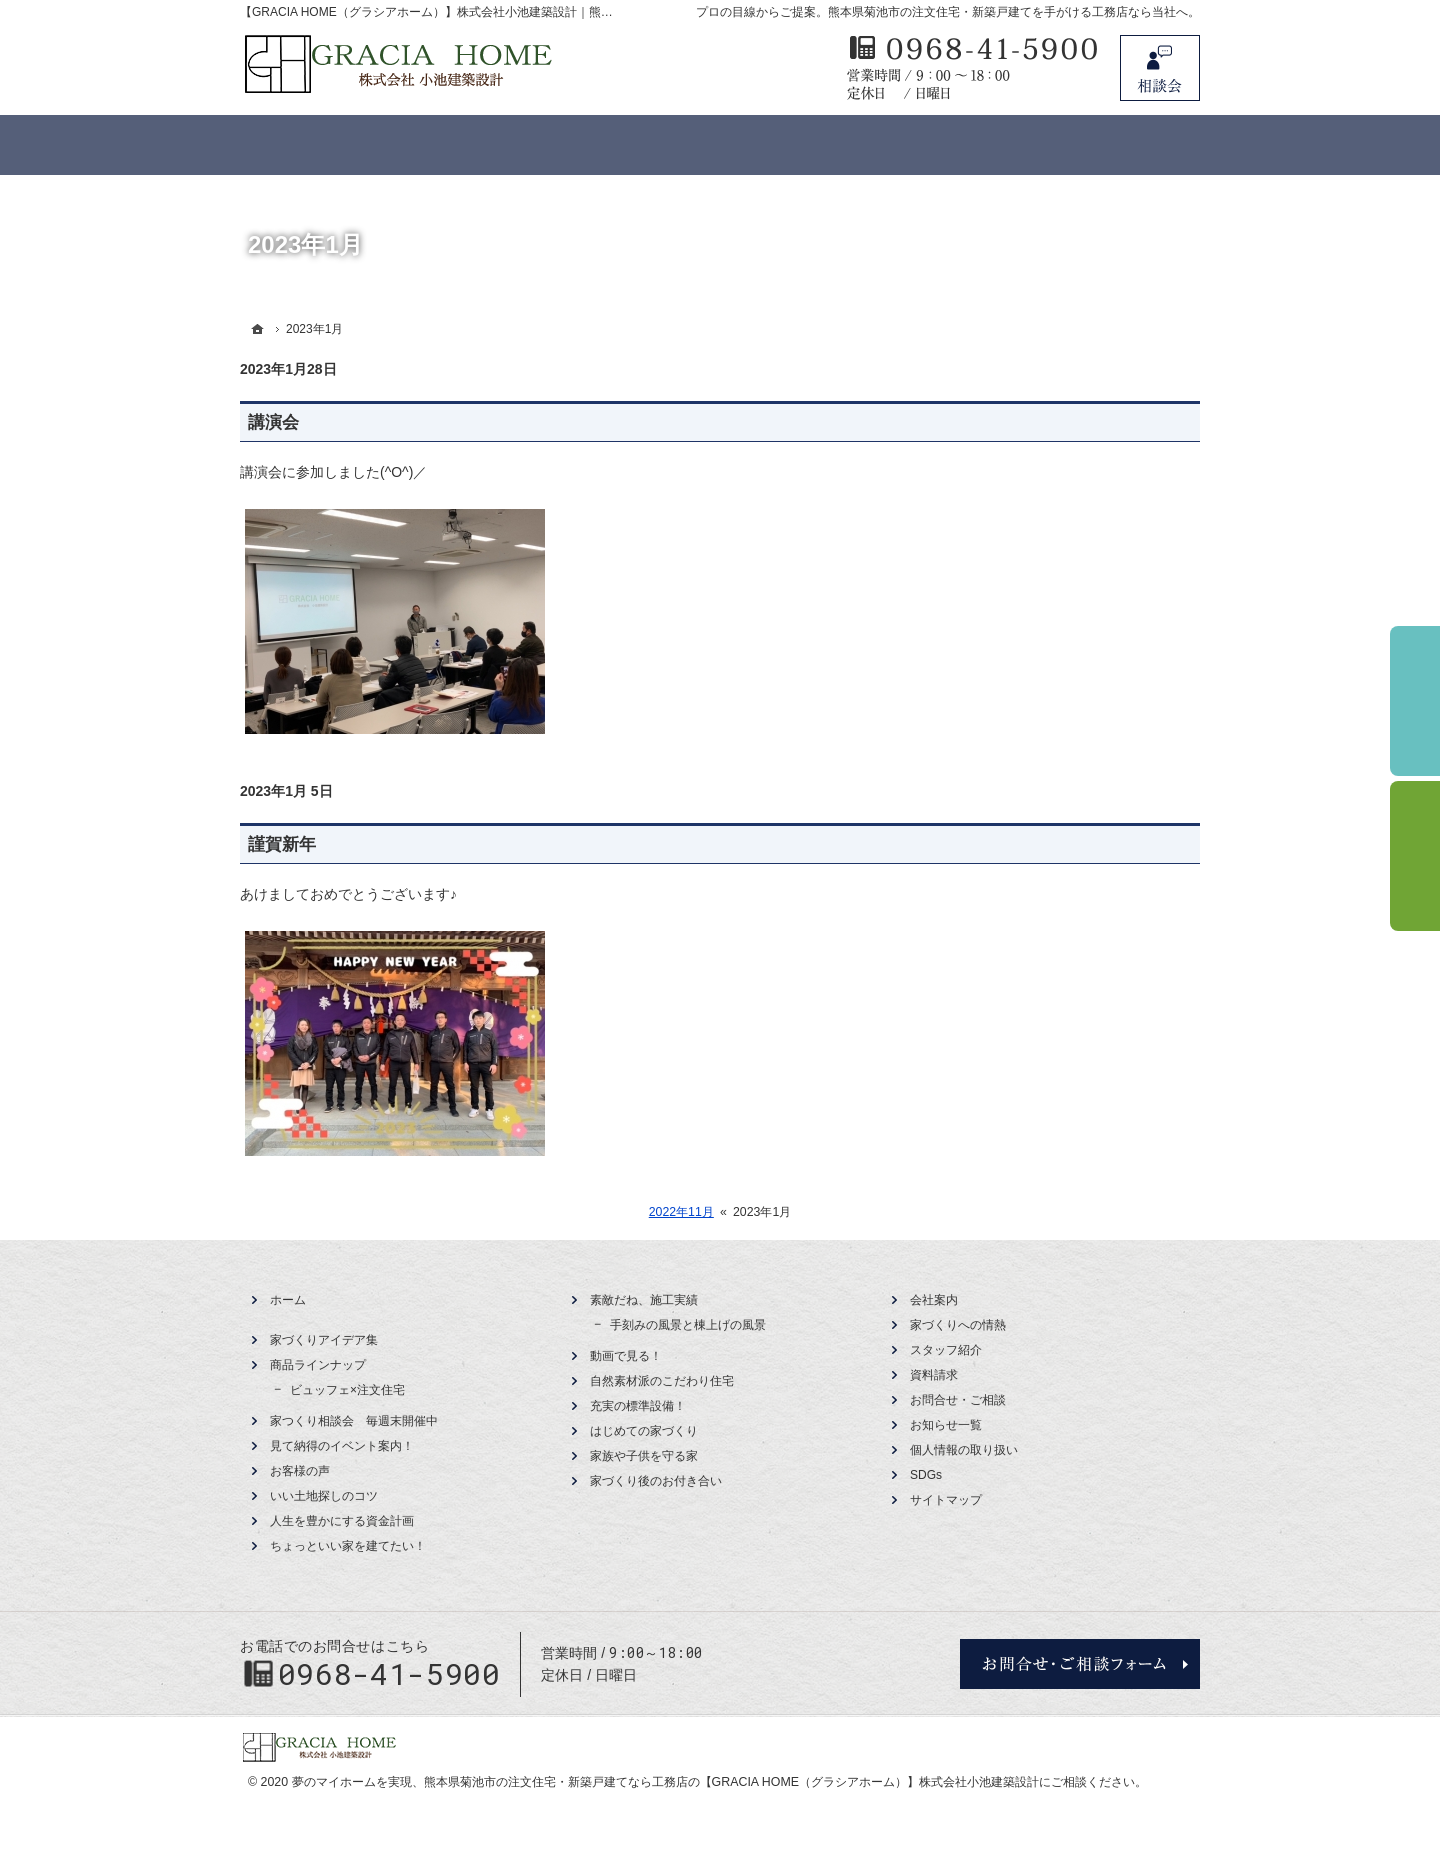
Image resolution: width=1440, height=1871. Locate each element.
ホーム (288, 1300)
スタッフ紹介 (946, 1350)
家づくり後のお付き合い (656, 1481)
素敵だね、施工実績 (644, 1300)
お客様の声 (300, 1471)
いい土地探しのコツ (324, 1496)
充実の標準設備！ (638, 1406)
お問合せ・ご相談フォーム (1080, 1664)
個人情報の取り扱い (964, 1450)
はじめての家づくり (644, 1431)
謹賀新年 (282, 844)
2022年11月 (681, 1212)
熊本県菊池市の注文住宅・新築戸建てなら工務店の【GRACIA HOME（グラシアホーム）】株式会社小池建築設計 (731, 1782)
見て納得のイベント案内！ (342, 1446)
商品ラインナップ (318, 1365)
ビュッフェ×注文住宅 (347, 1390)
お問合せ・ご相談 (958, 1400)
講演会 (273, 422)
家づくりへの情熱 (958, 1325)
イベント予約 (1415, 701)
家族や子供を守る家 (644, 1456)
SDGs (926, 1475)
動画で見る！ (626, 1356)
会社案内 (934, 1300)
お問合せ (1160, 68)
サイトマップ (946, 1500)
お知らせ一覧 (946, 1425)
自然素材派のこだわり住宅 (662, 1381)
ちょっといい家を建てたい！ (348, 1546)
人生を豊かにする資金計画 (342, 1521)
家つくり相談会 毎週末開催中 (354, 1421)
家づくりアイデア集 (324, 1340)
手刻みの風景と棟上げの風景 (688, 1325)
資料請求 (934, 1375)
